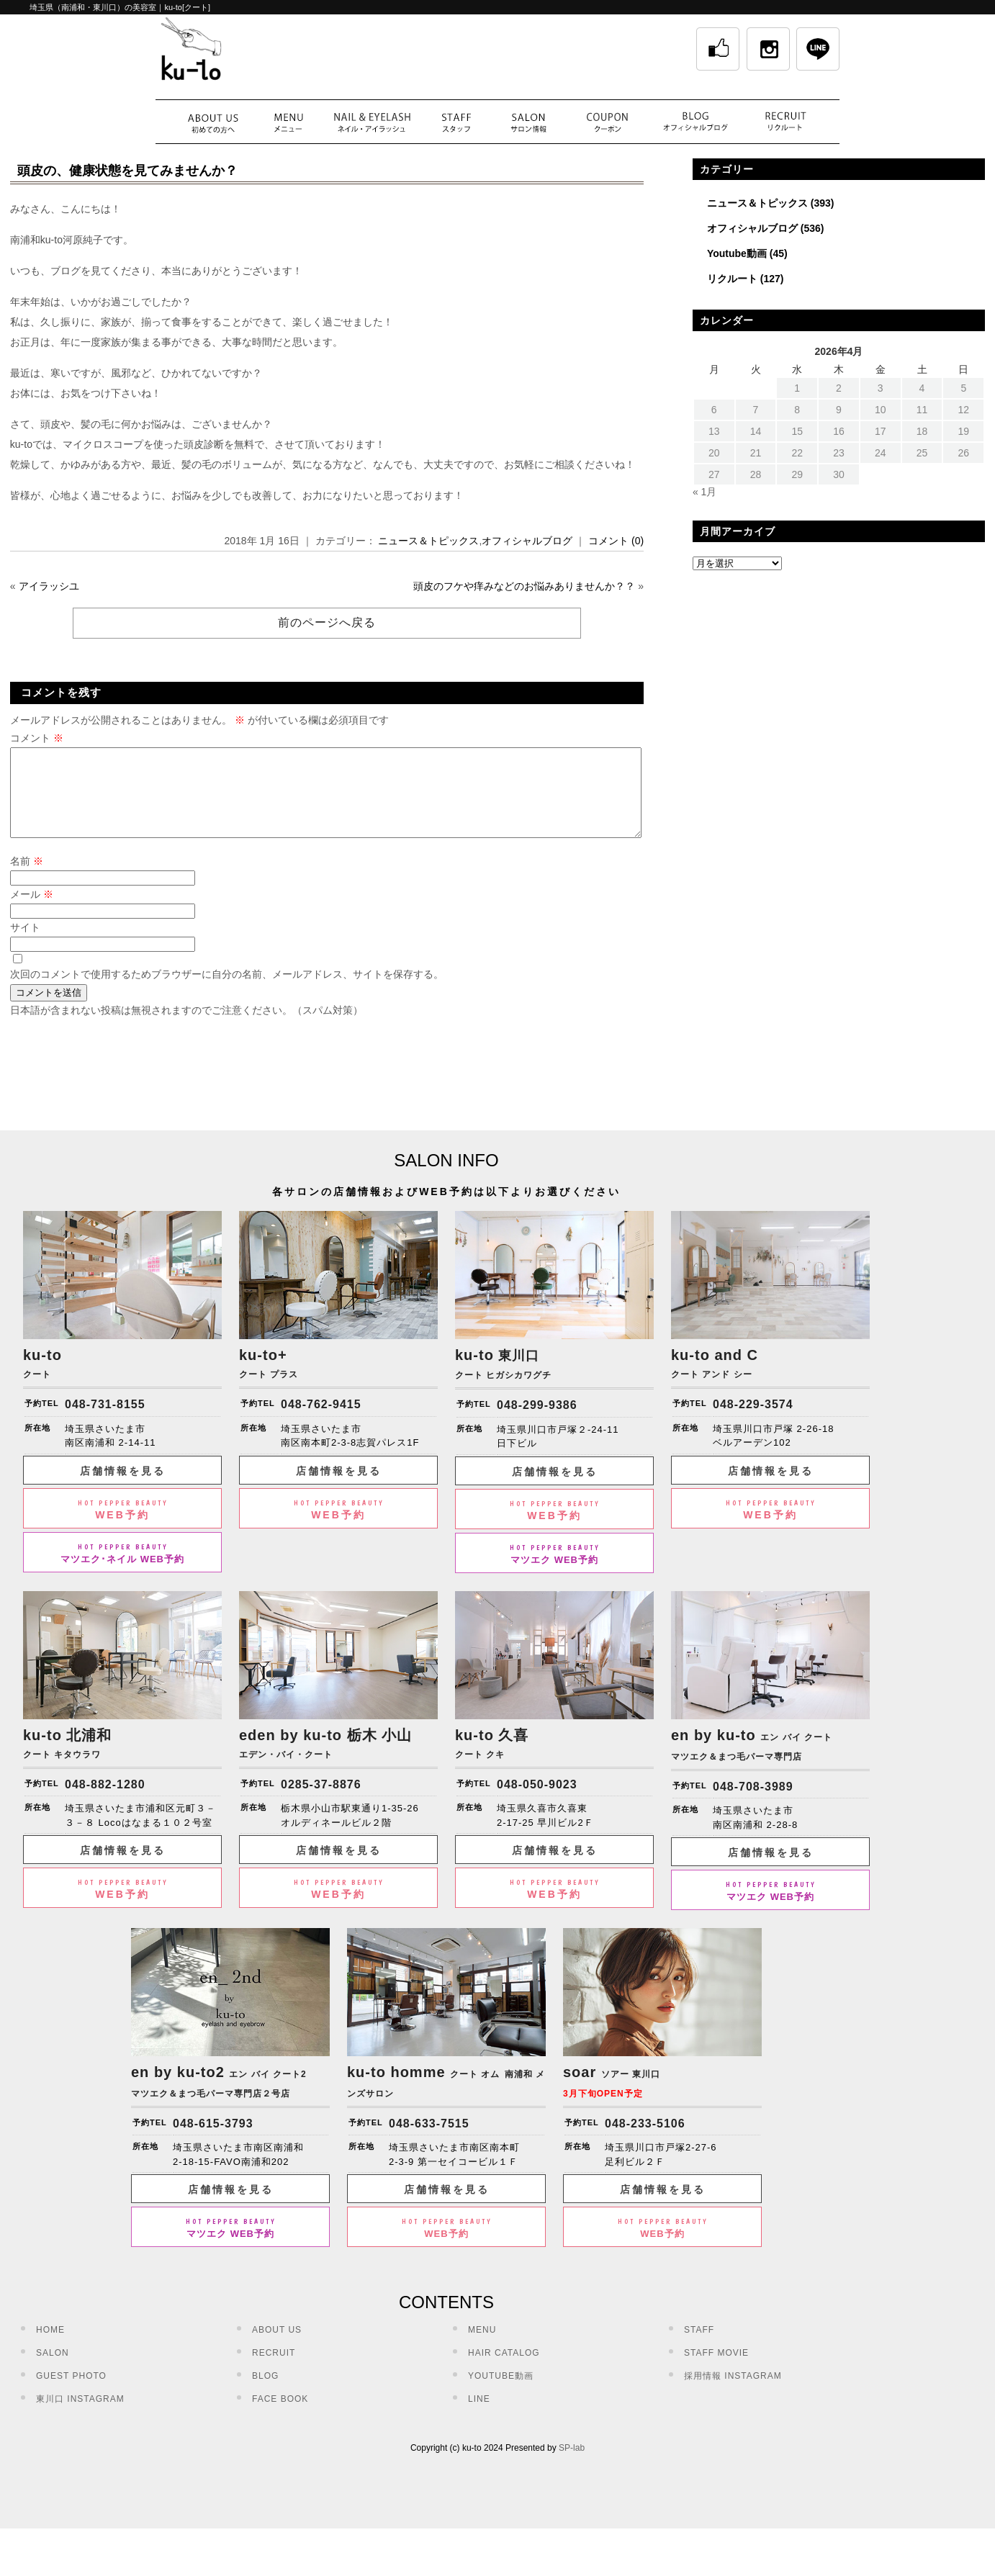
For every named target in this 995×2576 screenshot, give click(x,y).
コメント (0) (616, 540)
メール (31, 911)
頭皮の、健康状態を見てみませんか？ (127, 170)
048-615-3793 (213, 2141)
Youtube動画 (737, 253)
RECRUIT (273, 2370)
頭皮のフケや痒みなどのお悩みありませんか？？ (524, 586)
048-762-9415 (321, 1421)
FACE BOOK (280, 2416)
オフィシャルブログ (527, 540)
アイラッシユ (49, 586)
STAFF (699, 2347)
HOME (50, 2347)
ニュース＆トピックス (428, 540)
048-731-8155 (105, 1421)
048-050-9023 (537, 1802)
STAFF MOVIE (716, 2370)
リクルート (732, 278)
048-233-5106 (645, 2141)
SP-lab (572, 2465)
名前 (26, 878)
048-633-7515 (429, 2141)
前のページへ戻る (327, 622)
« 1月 (704, 491)
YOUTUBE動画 (500, 2393)
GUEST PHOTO (71, 2393)
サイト (25, 944)
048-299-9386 (537, 1422)
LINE (479, 2416)
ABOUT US (277, 2347)
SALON (52, 2370)
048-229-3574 (753, 1421)
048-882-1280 (105, 1802)
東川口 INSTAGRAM (80, 2416)
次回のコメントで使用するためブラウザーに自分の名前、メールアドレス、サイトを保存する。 (227, 991)
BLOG (265, 2393)
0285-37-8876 (321, 1802)
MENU (482, 2347)
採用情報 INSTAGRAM (733, 2393)
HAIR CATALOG (504, 2370)
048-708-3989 (753, 1804)
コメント (36, 738)
